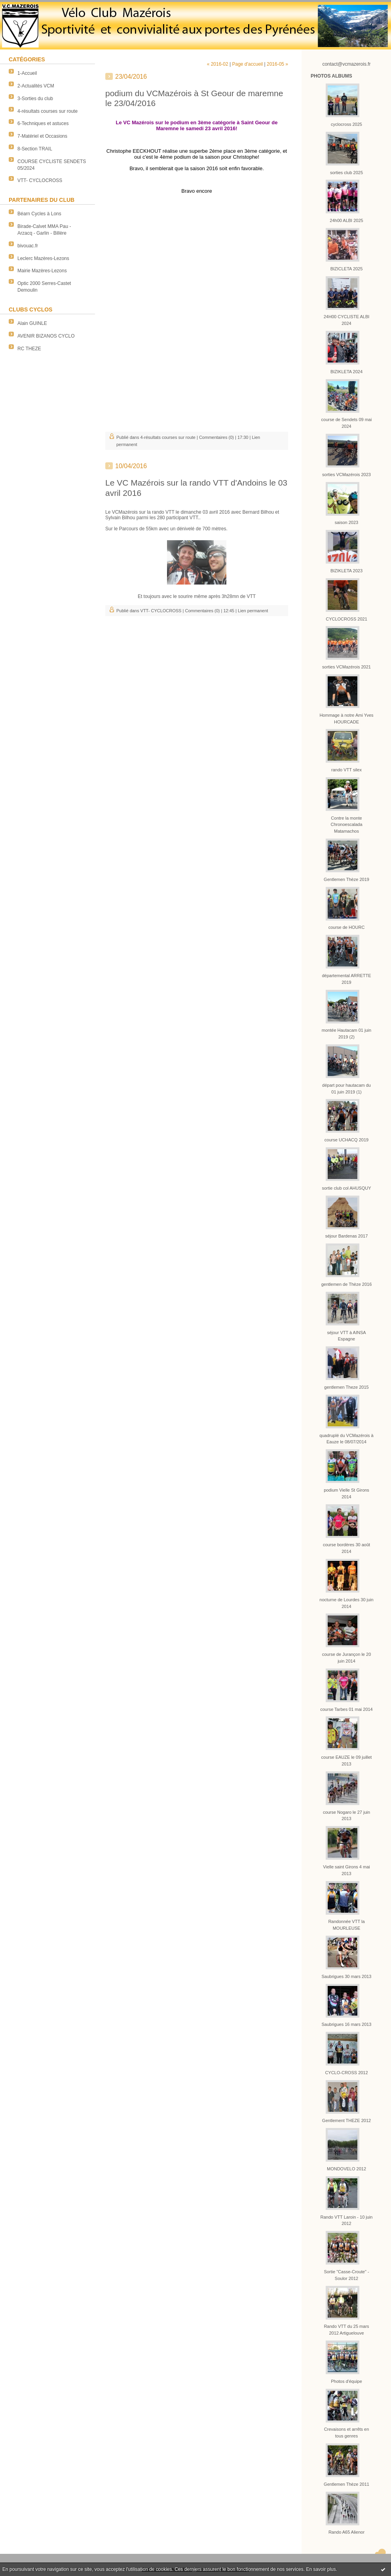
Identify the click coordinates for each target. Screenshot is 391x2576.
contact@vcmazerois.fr (346, 64)
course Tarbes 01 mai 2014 (346, 1709)
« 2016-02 (217, 64)
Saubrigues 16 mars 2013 (347, 2024)
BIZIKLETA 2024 (346, 371)
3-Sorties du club (35, 98)
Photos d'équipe (346, 2381)
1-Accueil (27, 73)
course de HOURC (346, 927)
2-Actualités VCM (35, 86)
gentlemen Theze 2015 (346, 1387)
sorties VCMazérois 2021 (346, 666)
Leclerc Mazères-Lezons (43, 258)
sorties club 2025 (346, 172)
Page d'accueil (247, 64)
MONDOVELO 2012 (346, 2168)
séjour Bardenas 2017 (346, 1236)
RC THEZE (29, 348)
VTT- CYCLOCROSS (39, 180)
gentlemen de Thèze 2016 (346, 1284)
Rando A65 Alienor (346, 2532)
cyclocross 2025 (346, 124)
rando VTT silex (346, 769)
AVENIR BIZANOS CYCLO (45, 336)
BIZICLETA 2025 (346, 268)
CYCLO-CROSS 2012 (346, 2072)
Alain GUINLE (32, 323)
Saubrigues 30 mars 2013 (347, 1976)
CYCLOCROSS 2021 (346, 619)
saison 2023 (346, 522)
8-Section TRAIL (34, 149)
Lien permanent (253, 610)
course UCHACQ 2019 (346, 1139)
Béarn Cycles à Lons (39, 213)
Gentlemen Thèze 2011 (346, 2484)
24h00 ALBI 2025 (346, 220)
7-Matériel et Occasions (42, 136)
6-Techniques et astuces (42, 123)
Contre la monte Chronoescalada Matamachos (346, 825)
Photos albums (331, 76)
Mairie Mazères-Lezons (42, 270)
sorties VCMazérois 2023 (346, 474)
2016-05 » (277, 64)
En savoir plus (321, 2569)
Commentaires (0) (216, 437)
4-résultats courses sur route (47, 111)
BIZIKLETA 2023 (346, 570)
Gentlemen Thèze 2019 (346, 879)
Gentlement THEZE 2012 (346, 2120)
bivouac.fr (27, 246)
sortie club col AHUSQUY (346, 1188)
